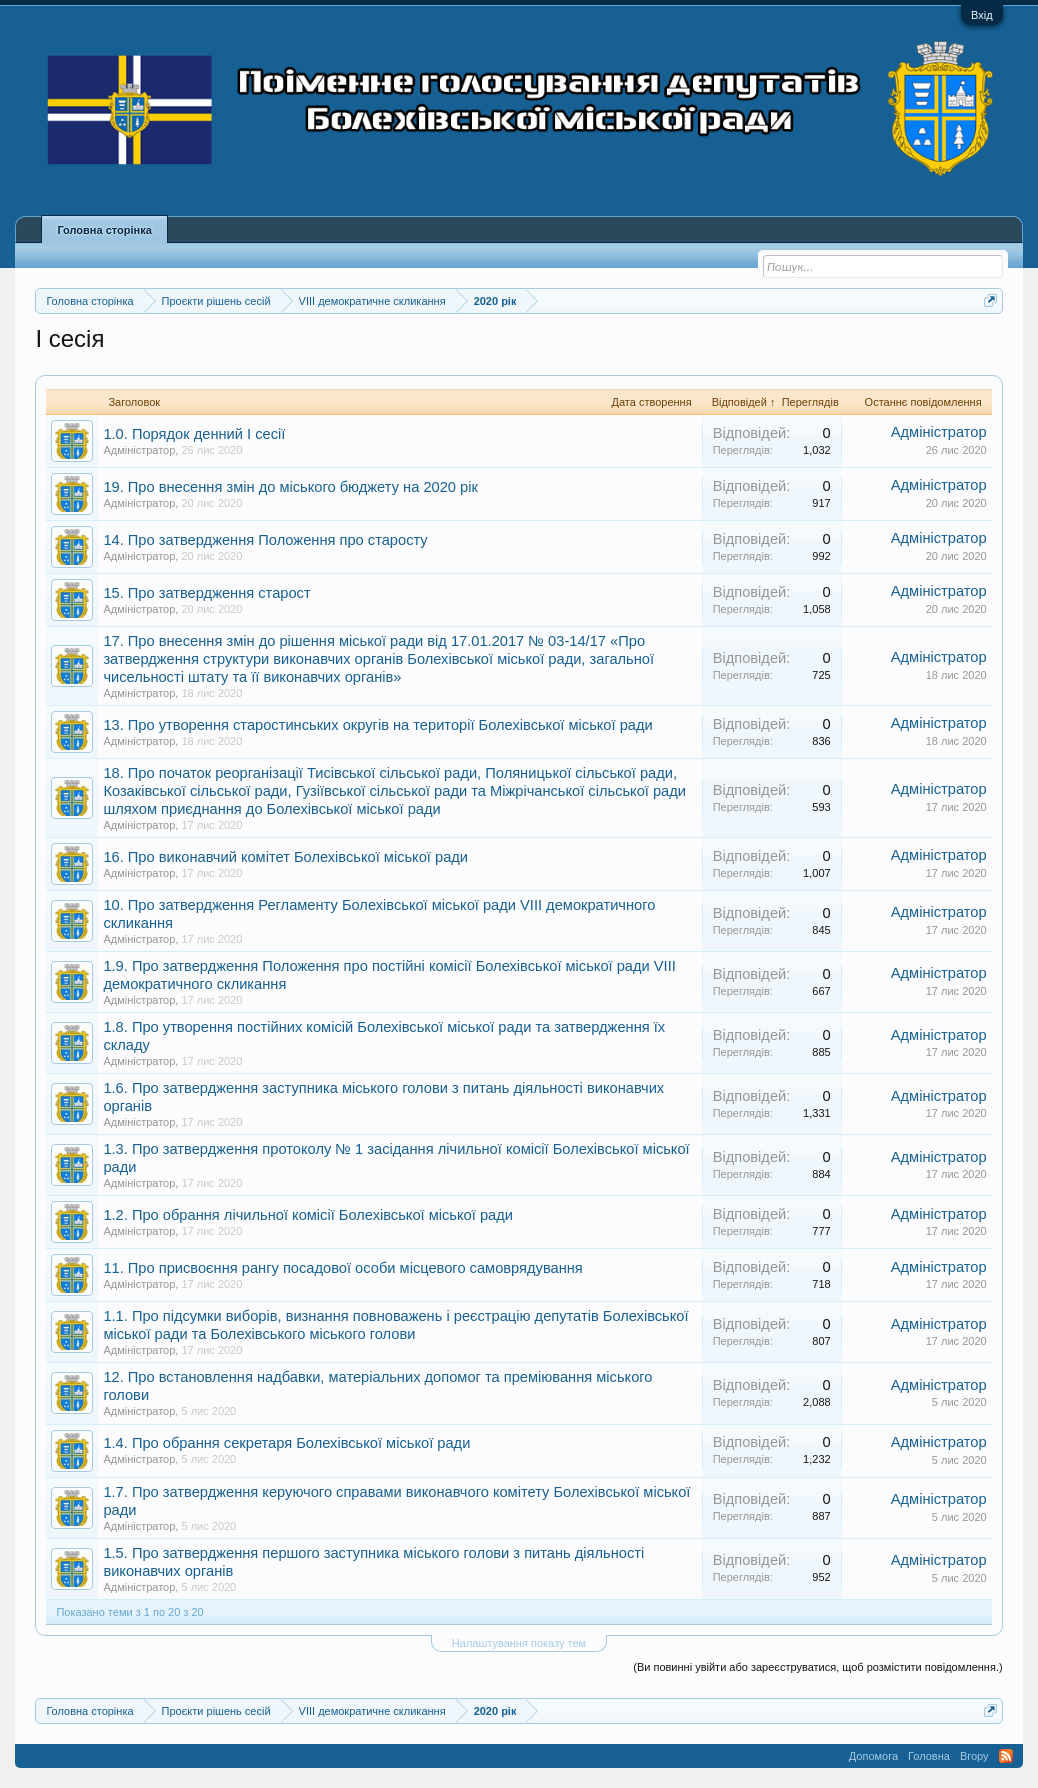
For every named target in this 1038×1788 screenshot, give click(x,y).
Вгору (974, 1756)
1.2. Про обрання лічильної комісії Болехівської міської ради (308, 1215)
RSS (1006, 1756)
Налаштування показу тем (519, 1643)
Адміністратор (139, 450)
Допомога (873, 1756)
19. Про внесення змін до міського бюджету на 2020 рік (290, 487)
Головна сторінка (104, 230)
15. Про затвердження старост (206, 593)
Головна (929, 1756)
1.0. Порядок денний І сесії (194, 434)
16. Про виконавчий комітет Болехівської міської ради (285, 857)
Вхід (982, 15)
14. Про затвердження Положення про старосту (265, 540)
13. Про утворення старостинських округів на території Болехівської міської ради (377, 725)
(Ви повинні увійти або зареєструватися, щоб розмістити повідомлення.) (817, 1667)
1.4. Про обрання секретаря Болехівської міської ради (286, 1443)
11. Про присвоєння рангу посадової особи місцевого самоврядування (342, 1268)
